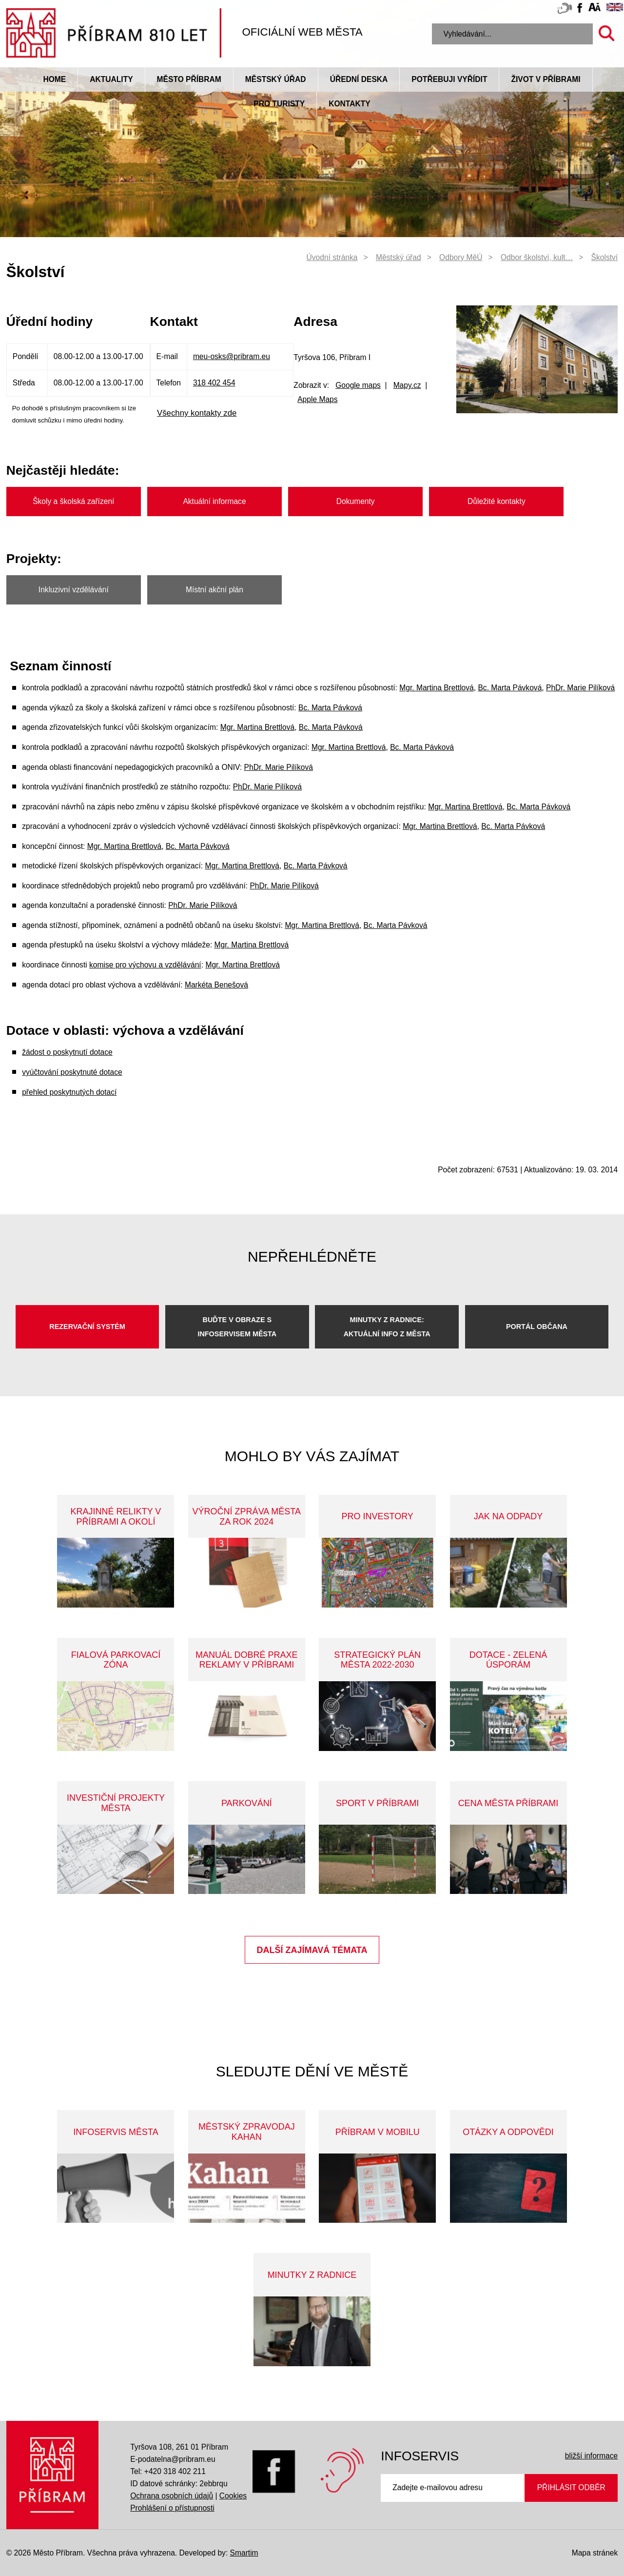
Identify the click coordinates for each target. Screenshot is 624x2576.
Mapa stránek (595, 2553)
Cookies (233, 2496)
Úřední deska (359, 79)
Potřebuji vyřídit (449, 79)
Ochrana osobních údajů (171, 2496)
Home (54, 79)
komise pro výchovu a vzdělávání (145, 965)
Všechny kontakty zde (196, 413)
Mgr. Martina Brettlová (436, 688)
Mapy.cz (407, 385)
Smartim (244, 2553)
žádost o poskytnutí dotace (67, 1052)
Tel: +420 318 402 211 (168, 2471)
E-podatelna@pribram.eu (172, 2459)
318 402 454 (214, 383)
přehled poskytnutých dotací (69, 1092)
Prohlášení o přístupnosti (172, 2508)
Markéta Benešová (216, 985)
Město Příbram (189, 79)
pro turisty (279, 104)
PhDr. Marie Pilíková (580, 688)
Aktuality (111, 79)
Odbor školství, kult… (537, 257)
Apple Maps (317, 399)
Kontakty (349, 104)
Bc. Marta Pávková (510, 688)
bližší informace (591, 2456)
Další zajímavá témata (311, 1950)
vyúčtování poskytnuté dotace (72, 1072)
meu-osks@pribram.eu (231, 356)
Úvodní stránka (332, 257)
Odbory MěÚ (460, 257)
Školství (604, 257)
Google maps (358, 385)
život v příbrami (545, 79)
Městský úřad (275, 79)
